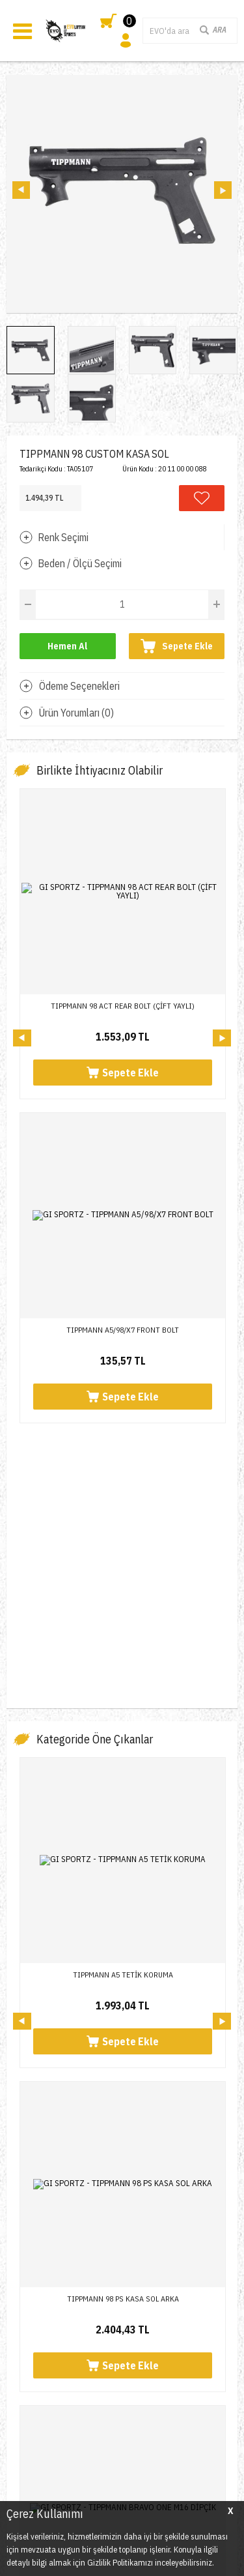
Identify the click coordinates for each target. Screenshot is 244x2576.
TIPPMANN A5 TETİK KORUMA (123, 1379)
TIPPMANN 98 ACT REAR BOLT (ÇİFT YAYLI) (123, 1006)
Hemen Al (67, 646)
